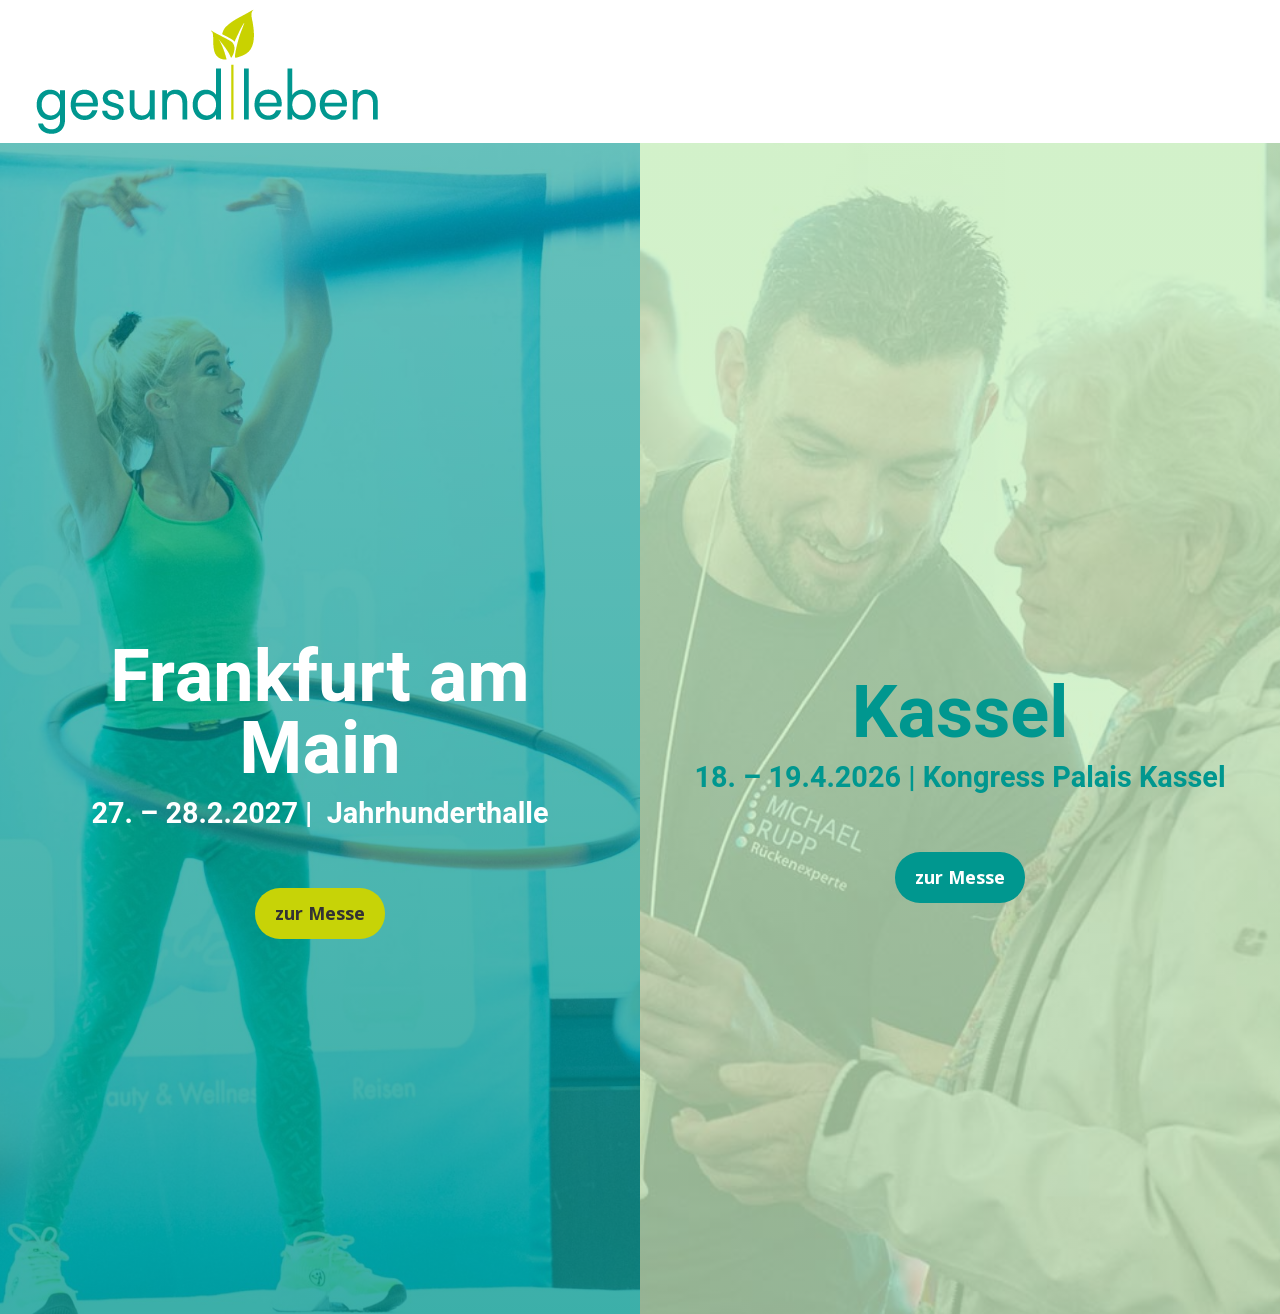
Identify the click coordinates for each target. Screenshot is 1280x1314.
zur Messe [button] (320, 913)
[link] (207, 126)
